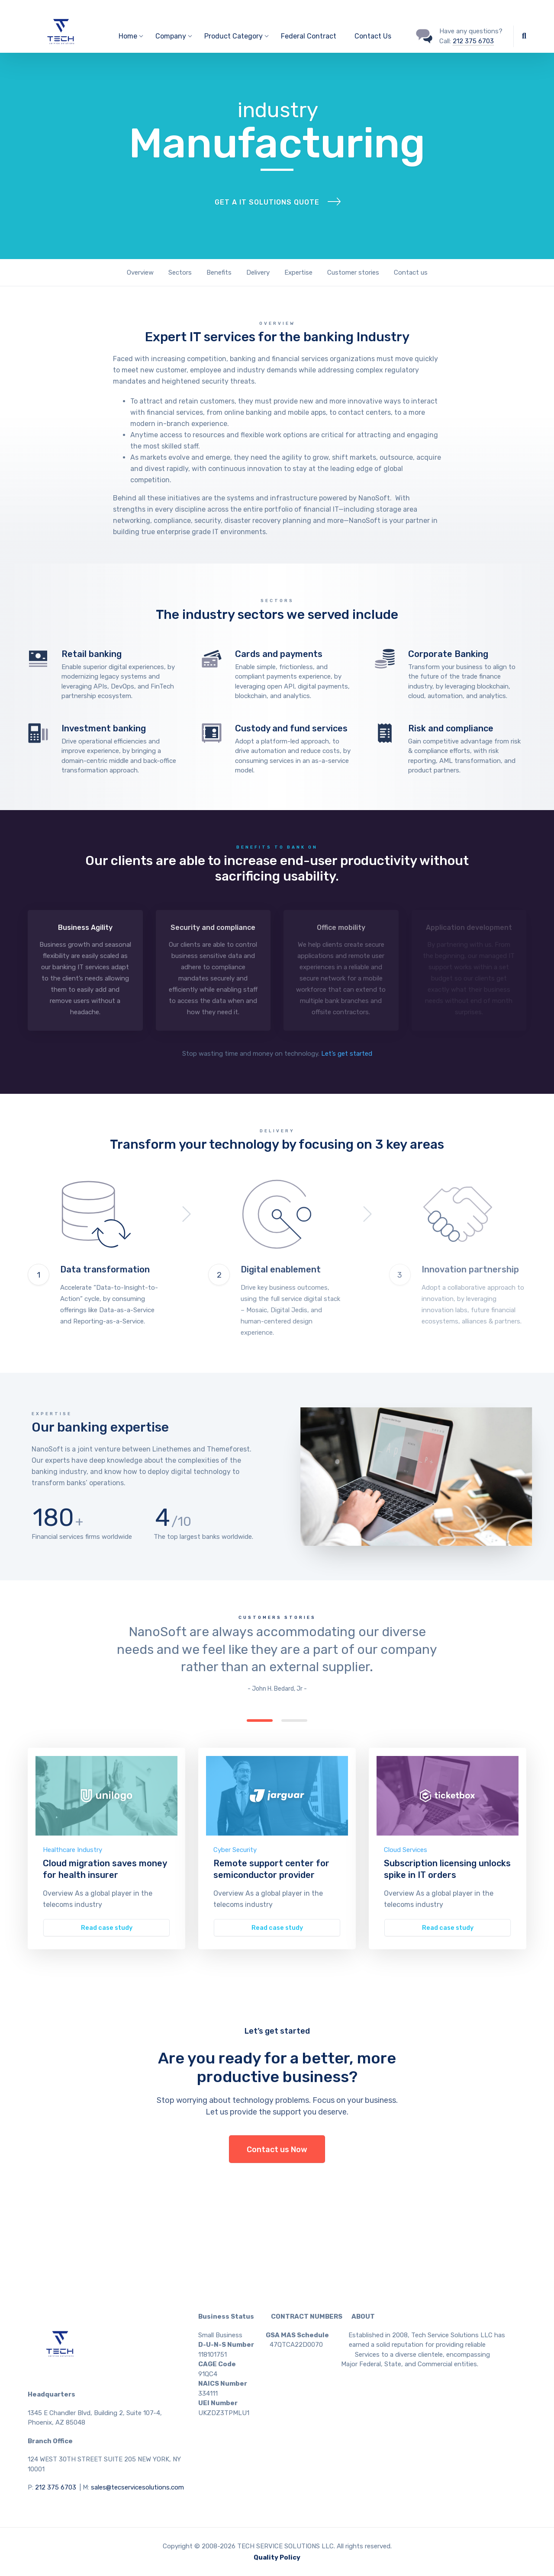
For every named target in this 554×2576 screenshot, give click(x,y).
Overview (140, 272)
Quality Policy (277, 2557)
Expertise (298, 272)
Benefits (219, 272)
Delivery (258, 272)
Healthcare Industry (72, 1850)
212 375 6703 (473, 41)
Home (128, 36)
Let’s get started (346, 1053)
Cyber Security (235, 1850)
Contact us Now (277, 2149)
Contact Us (372, 36)
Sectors (180, 272)
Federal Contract (308, 36)
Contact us (411, 272)
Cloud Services (405, 1850)
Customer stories (353, 272)
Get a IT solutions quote (267, 202)
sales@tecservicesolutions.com (137, 2487)
